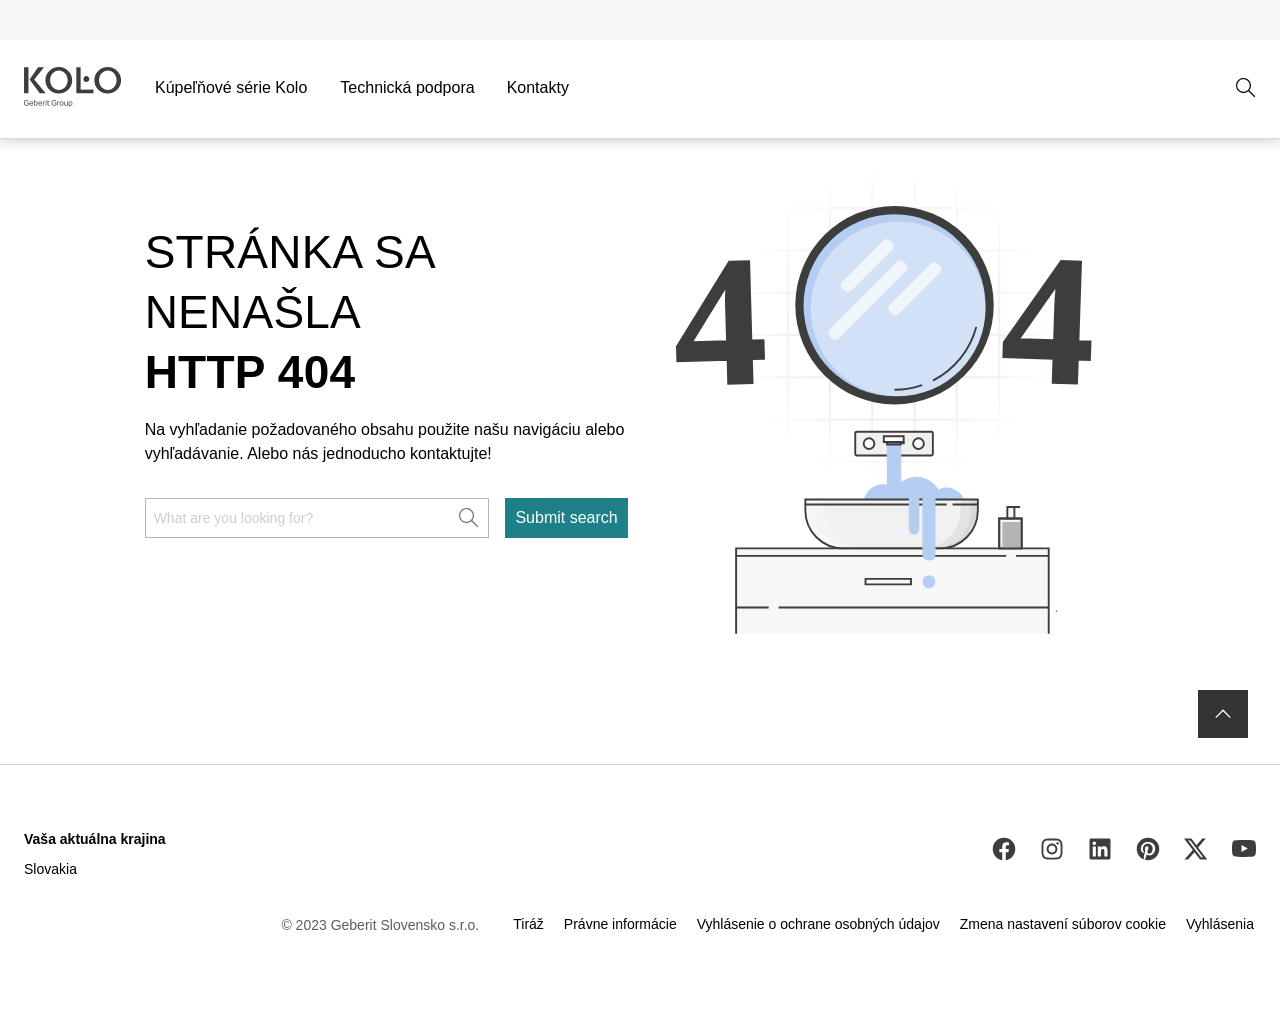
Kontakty (538, 87)
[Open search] (1246, 88)
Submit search (566, 517)
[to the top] (1223, 714)
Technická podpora (407, 87)
